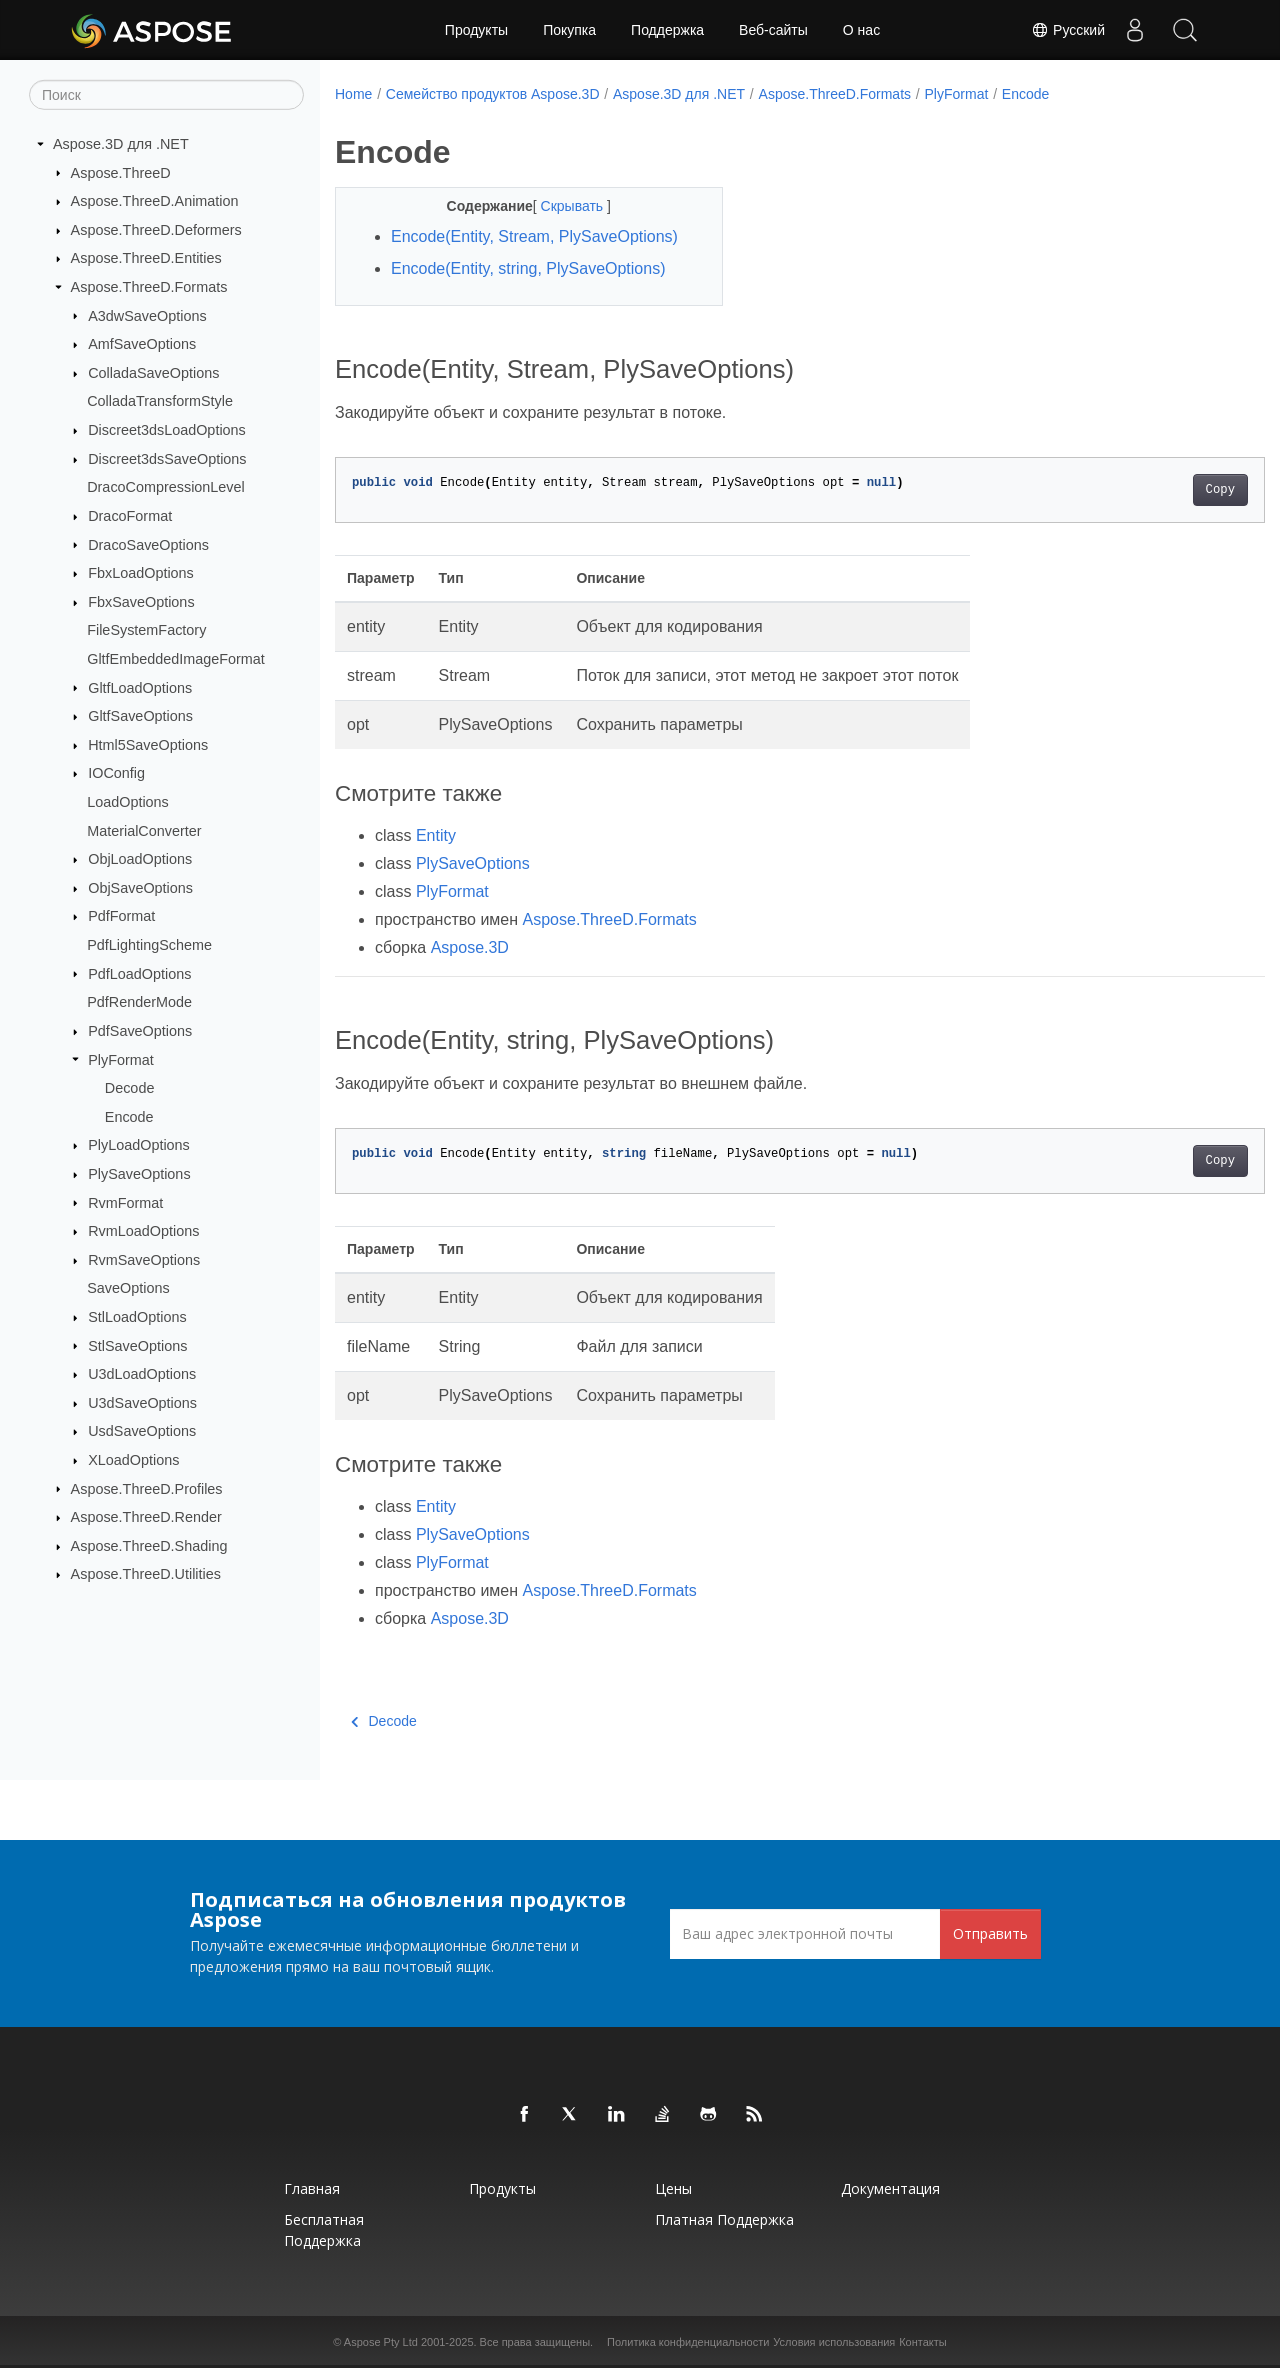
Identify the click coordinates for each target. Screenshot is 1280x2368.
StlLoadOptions (137, 1317)
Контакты (923, 2342)
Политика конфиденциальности (688, 2342)
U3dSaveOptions (142, 1403)
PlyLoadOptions (139, 1145)
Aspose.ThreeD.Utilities (146, 1574)
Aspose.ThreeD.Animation (155, 201)
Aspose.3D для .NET (121, 144)
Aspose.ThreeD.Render (146, 1517)
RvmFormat (125, 1202)
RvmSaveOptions (144, 1260)
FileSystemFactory (146, 630)
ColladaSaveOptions (153, 373)
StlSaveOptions (137, 1345)
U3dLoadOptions (142, 1374)
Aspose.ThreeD (121, 172)
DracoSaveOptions (148, 544)
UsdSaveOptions (142, 1431)
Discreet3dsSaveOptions (167, 459)
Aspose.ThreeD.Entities (146, 258)
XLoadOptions (133, 1460)
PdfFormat (121, 916)
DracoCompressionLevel (166, 487)
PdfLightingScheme (149, 945)
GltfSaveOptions (140, 716)
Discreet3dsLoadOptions (167, 430)
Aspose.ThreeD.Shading (149, 1546)
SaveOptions (128, 1288)
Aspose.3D (470, 947)
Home (353, 94)
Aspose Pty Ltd (381, 2342)
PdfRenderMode (139, 1002)
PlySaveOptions (139, 1174)
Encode (129, 1117)
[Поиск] (166, 95)
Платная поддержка (724, 2219)
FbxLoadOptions (141, 573)
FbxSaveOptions (141, 602)
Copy (1155, 490)
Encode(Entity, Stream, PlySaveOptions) (534, 236)
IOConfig (116, 773)
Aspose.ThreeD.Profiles (147, 1488)
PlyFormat (121, 1059)
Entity (436, 835)
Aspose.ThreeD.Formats (149, 287)
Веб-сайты (773, 30)
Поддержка (667, 30)
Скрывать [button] (560, 206)
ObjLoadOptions (140, 859)
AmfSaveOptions (142, 344)
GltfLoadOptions (140, 687)
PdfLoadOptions (139, 973)
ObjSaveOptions (140, 888)
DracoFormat (130, 516)
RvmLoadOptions (143, 1231)
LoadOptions (128, 802)
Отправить (990, 1933)
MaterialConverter (144, 830)
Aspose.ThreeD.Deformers (156, 230)
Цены (673, 2188)
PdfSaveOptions (140, 1031)
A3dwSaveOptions (147, 315)
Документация (890, 2188)
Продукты (476, 30)
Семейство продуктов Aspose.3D (493, 94)
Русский (1068, 30)
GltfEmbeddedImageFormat (176, 659)
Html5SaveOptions (148, 745)
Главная (312, 2188)
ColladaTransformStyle (160, 401)
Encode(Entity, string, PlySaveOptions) (528, 268)
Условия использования (834, 2342)
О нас (861, 30)
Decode (130, 1088)
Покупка (569, 30)
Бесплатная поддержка (324, 2230)
